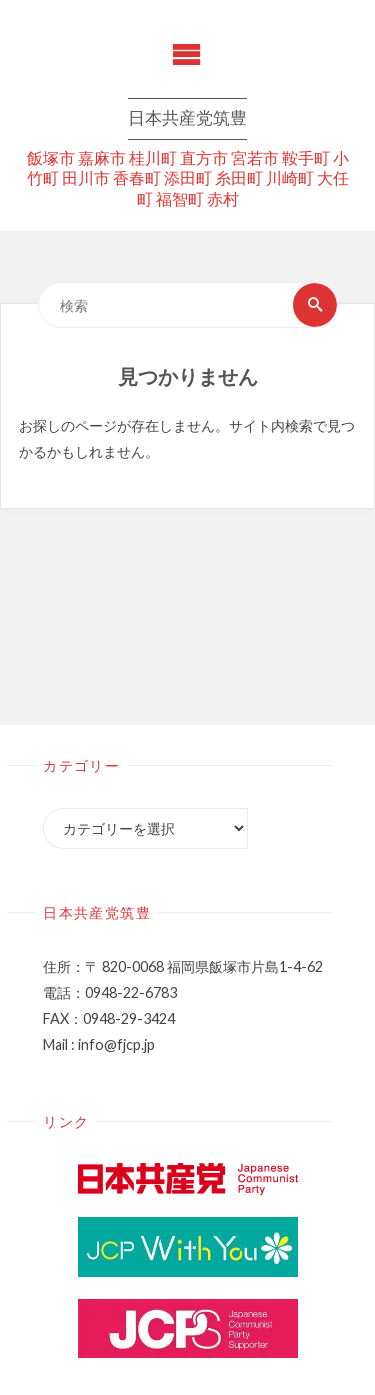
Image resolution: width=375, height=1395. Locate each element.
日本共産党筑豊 (187, 119)
